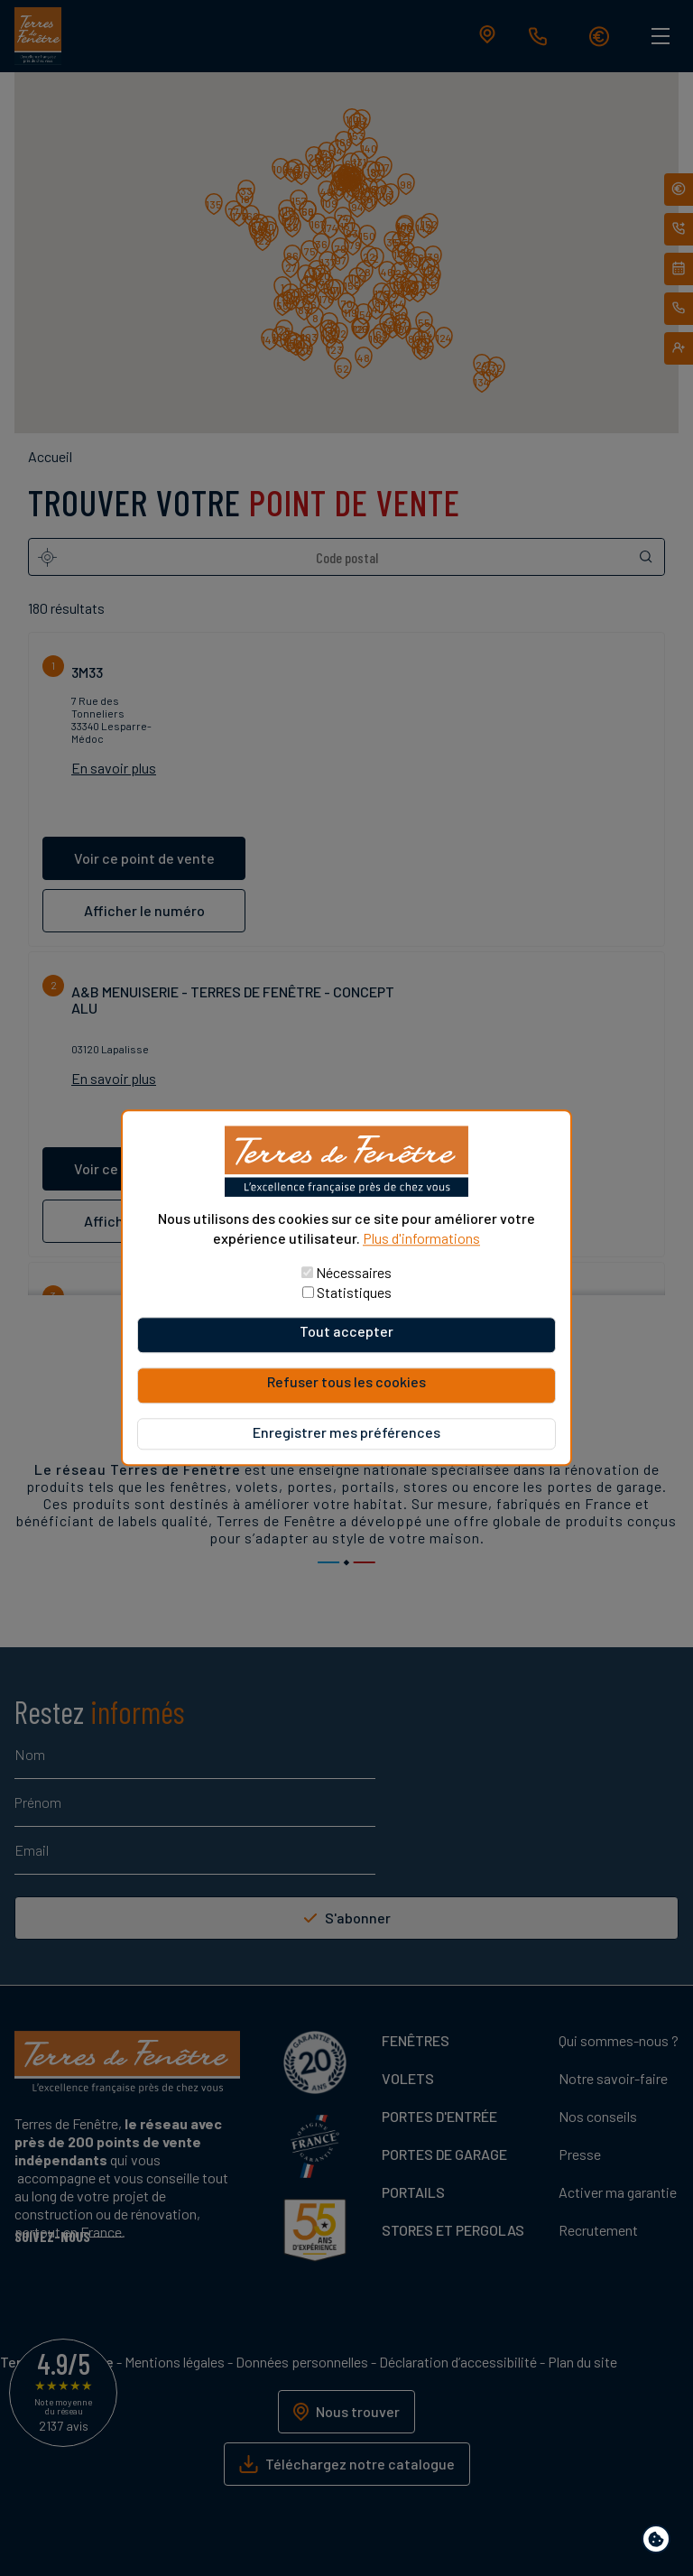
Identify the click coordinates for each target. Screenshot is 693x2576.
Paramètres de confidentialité (660, 2542)
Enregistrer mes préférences (346, 1432)
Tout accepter (346, 1331)
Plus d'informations (421, 1237)
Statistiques (354, 1293)
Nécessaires (354, 1273)
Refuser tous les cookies (346, 1382)
